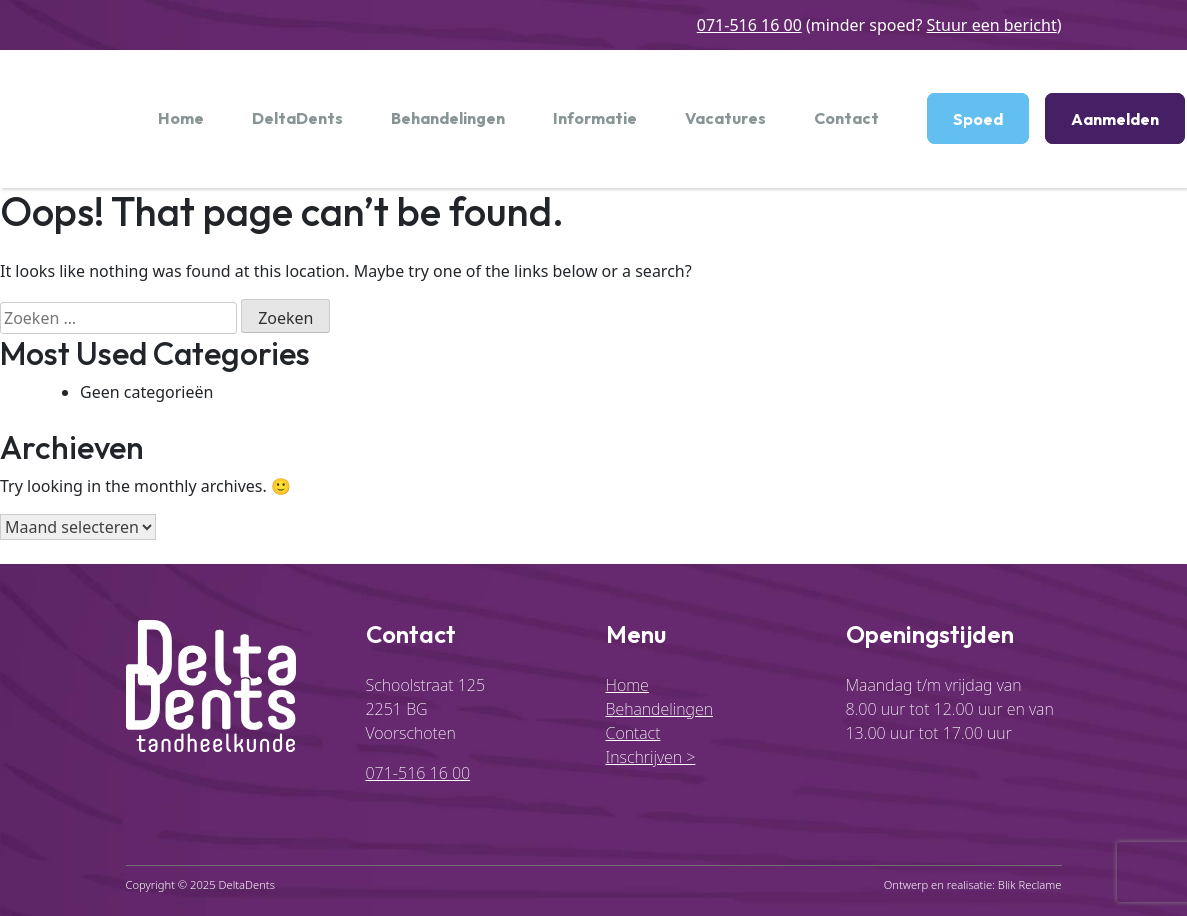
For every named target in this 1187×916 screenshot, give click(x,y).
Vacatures (725, 118)
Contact (846, 118)
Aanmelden (1115, 119)
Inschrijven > (651, 757)
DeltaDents (297, 118)
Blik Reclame (1030, 884)
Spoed (978, 119)
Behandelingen (448, 118)
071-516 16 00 (749, 25)
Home (181, 118)
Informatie (595, 118)
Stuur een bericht (992, 25)
